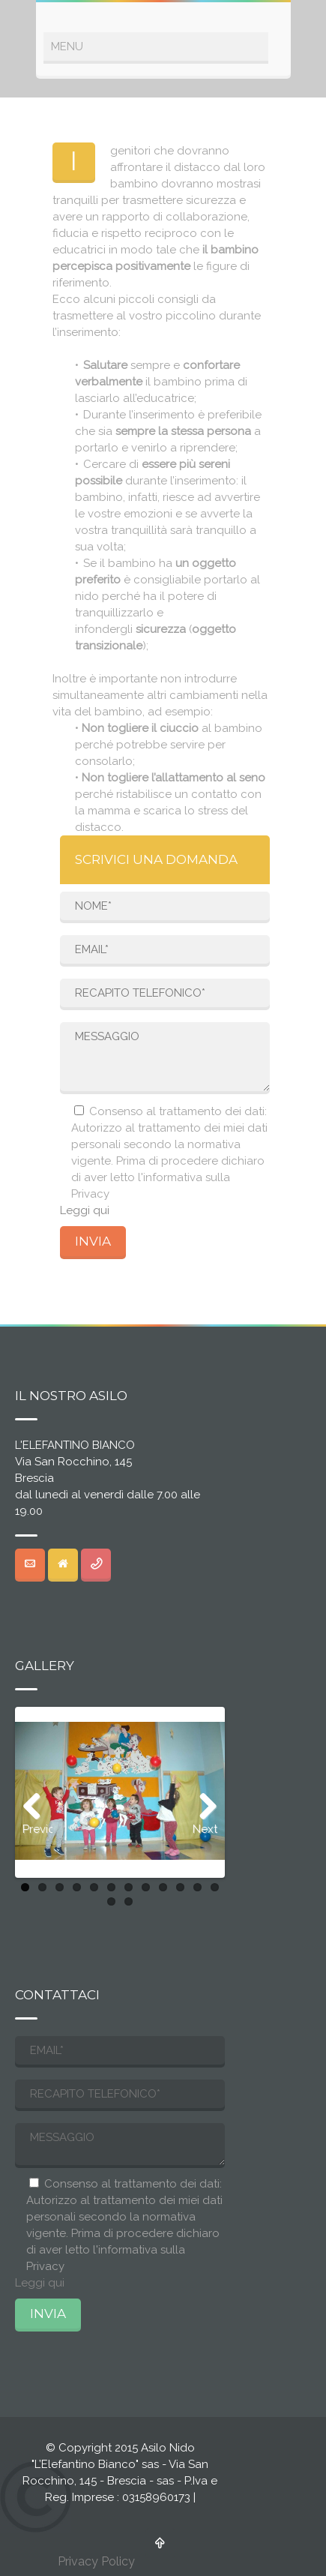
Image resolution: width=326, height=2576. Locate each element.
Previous (37, 1829)
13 (111, 1901)
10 (180, 1887)
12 (215, 1887)
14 (128, 1901)
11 (197, 1887)
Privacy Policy (96, 2561)
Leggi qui (84, 1210)
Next (205, 1829)
